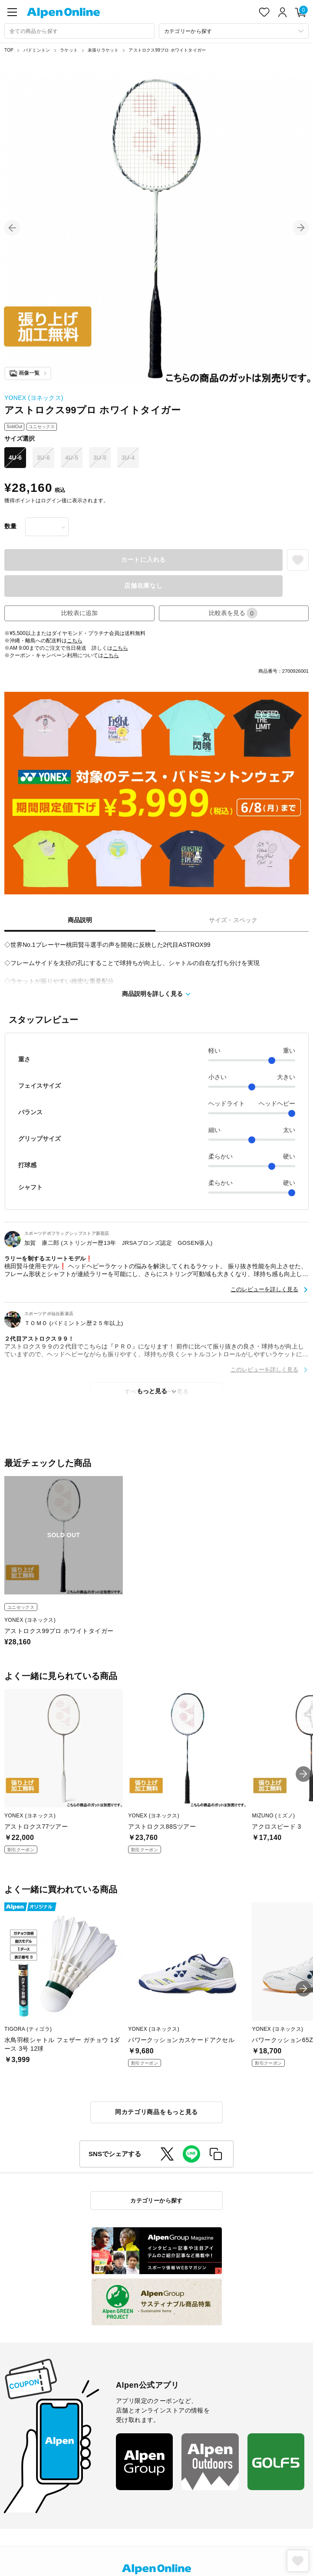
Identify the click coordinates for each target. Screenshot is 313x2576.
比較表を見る (233, 613)
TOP (8, 50)
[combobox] (79, 31)
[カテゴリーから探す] (234, 31)
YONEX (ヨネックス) (33, 397)
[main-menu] (12, 12)
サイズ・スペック (233, 919)
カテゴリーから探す (156, 2200)
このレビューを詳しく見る (264, 1289)
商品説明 (80, 919)
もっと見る (152, 1391)
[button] (12, 228)
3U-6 (43, 457)
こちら (74, 641)
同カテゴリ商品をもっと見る (156, 2111)
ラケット (69, 50)
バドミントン (36, 50)
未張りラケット (103, 50)
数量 (10, 526)
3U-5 (99, 457)
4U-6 (15, 457)
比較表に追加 (79, 612)
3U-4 (128, 457)
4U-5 (71, 457)
